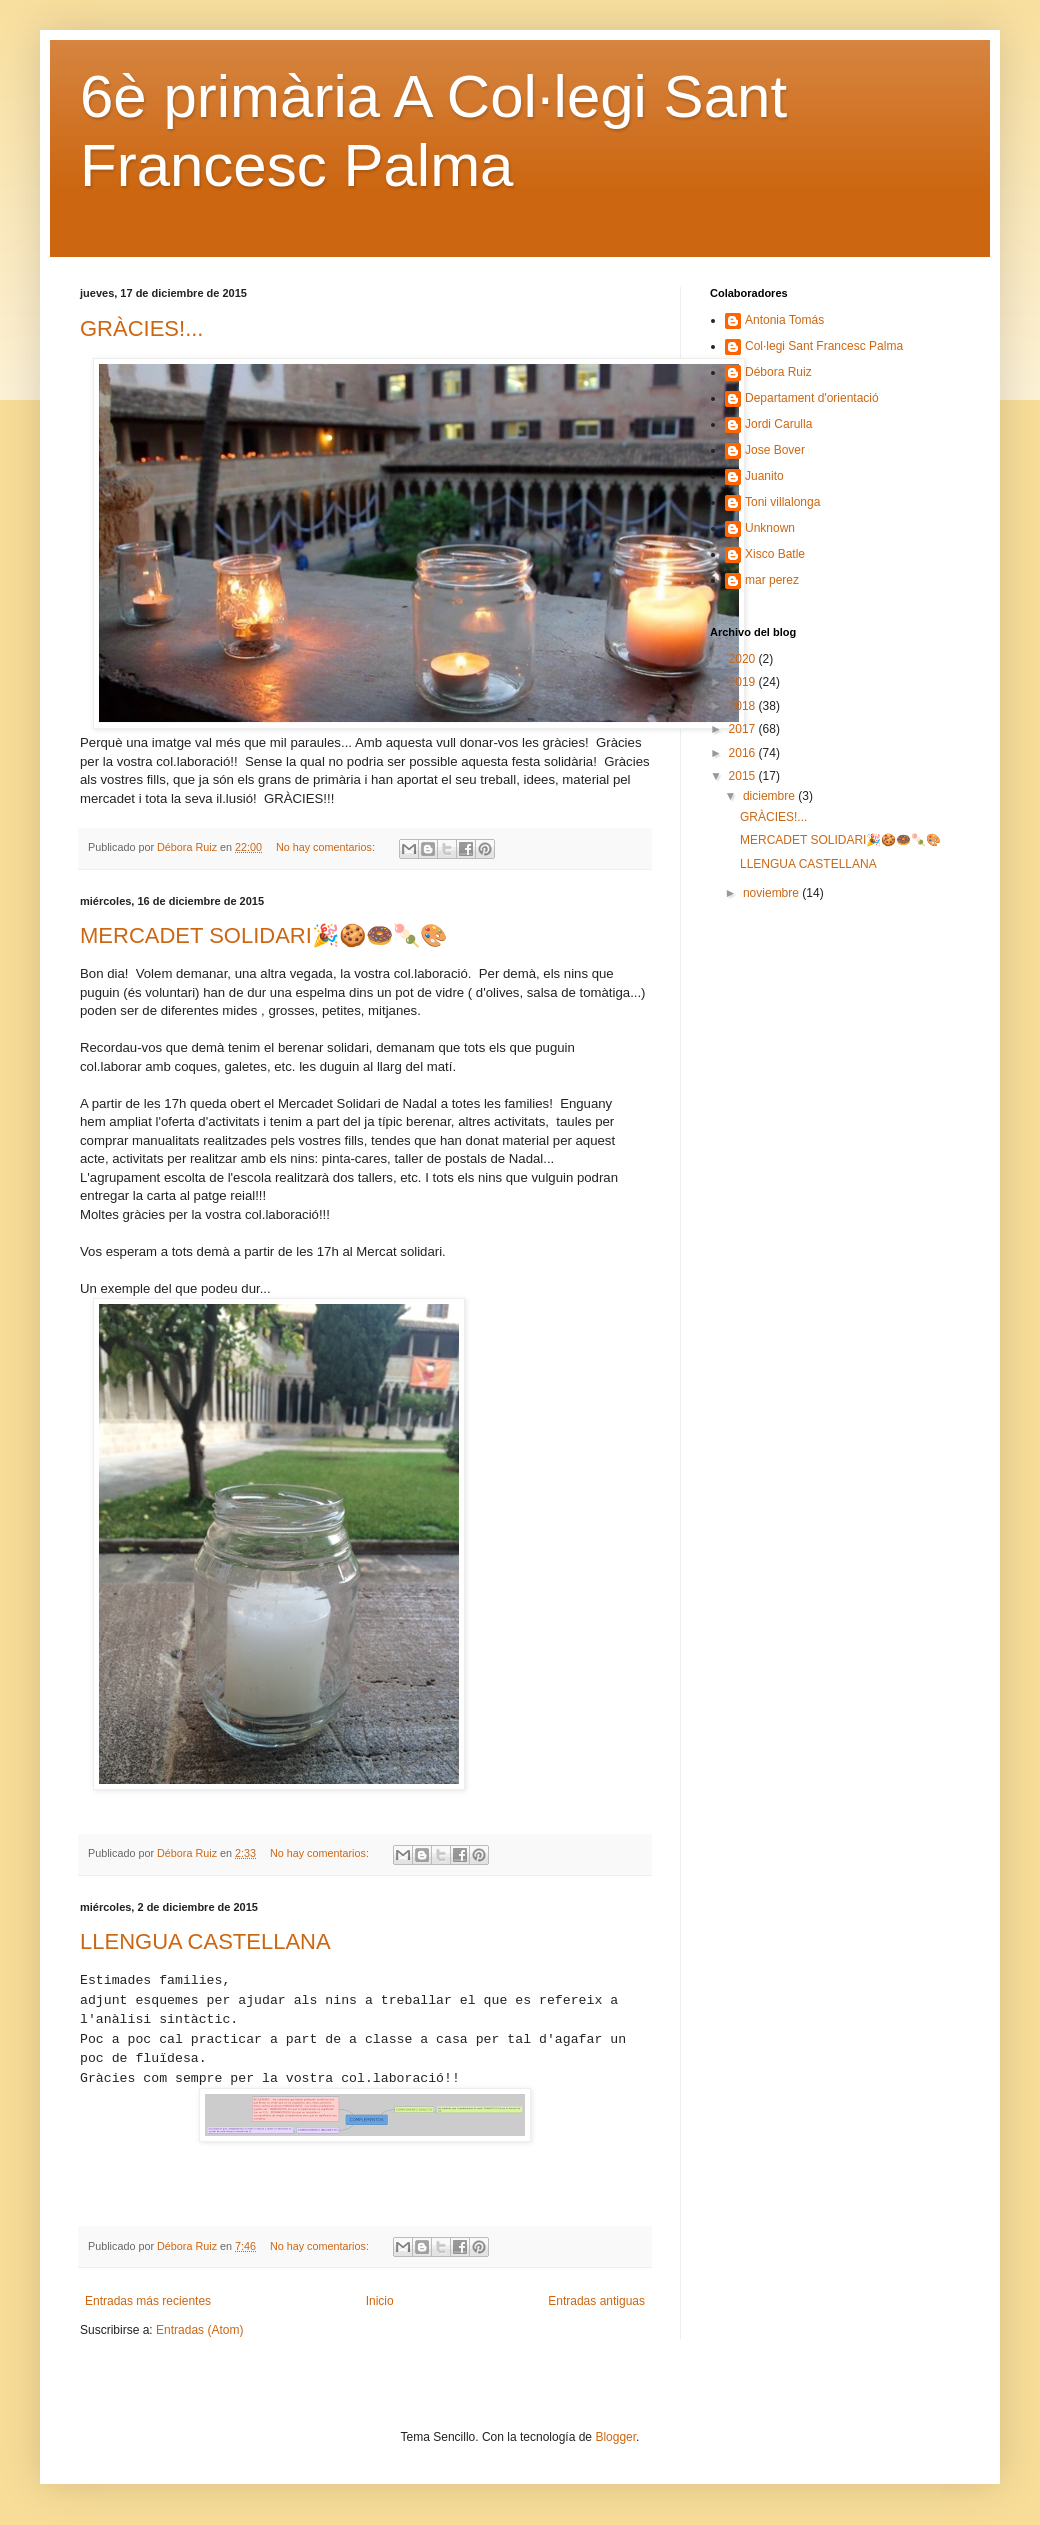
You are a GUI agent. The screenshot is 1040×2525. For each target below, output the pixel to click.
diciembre (770, 796)
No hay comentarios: (327, 847)
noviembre (772, 893)
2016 (744, 753)
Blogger (615, 2437)
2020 (744, 659)
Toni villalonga (782, 502)
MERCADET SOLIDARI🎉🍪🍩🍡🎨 (263, 935)
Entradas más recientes (148, 2301)
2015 (744, 776)
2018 (744, 706)
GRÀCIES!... (141, 328)
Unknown (770, 528)
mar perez (772, 580)
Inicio (380, 2301)
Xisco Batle (775, 554)
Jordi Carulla (778, 424)
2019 (744, 682)
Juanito (764, 476)
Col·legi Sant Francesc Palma (824, 346)
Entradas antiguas (596, 2301)
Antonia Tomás (784, 320)
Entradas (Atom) (199, 2330)
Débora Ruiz (778, 372)
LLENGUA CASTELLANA (205, 1941)
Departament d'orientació (812, 398)
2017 (744, 729)
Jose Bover (775, 450)
